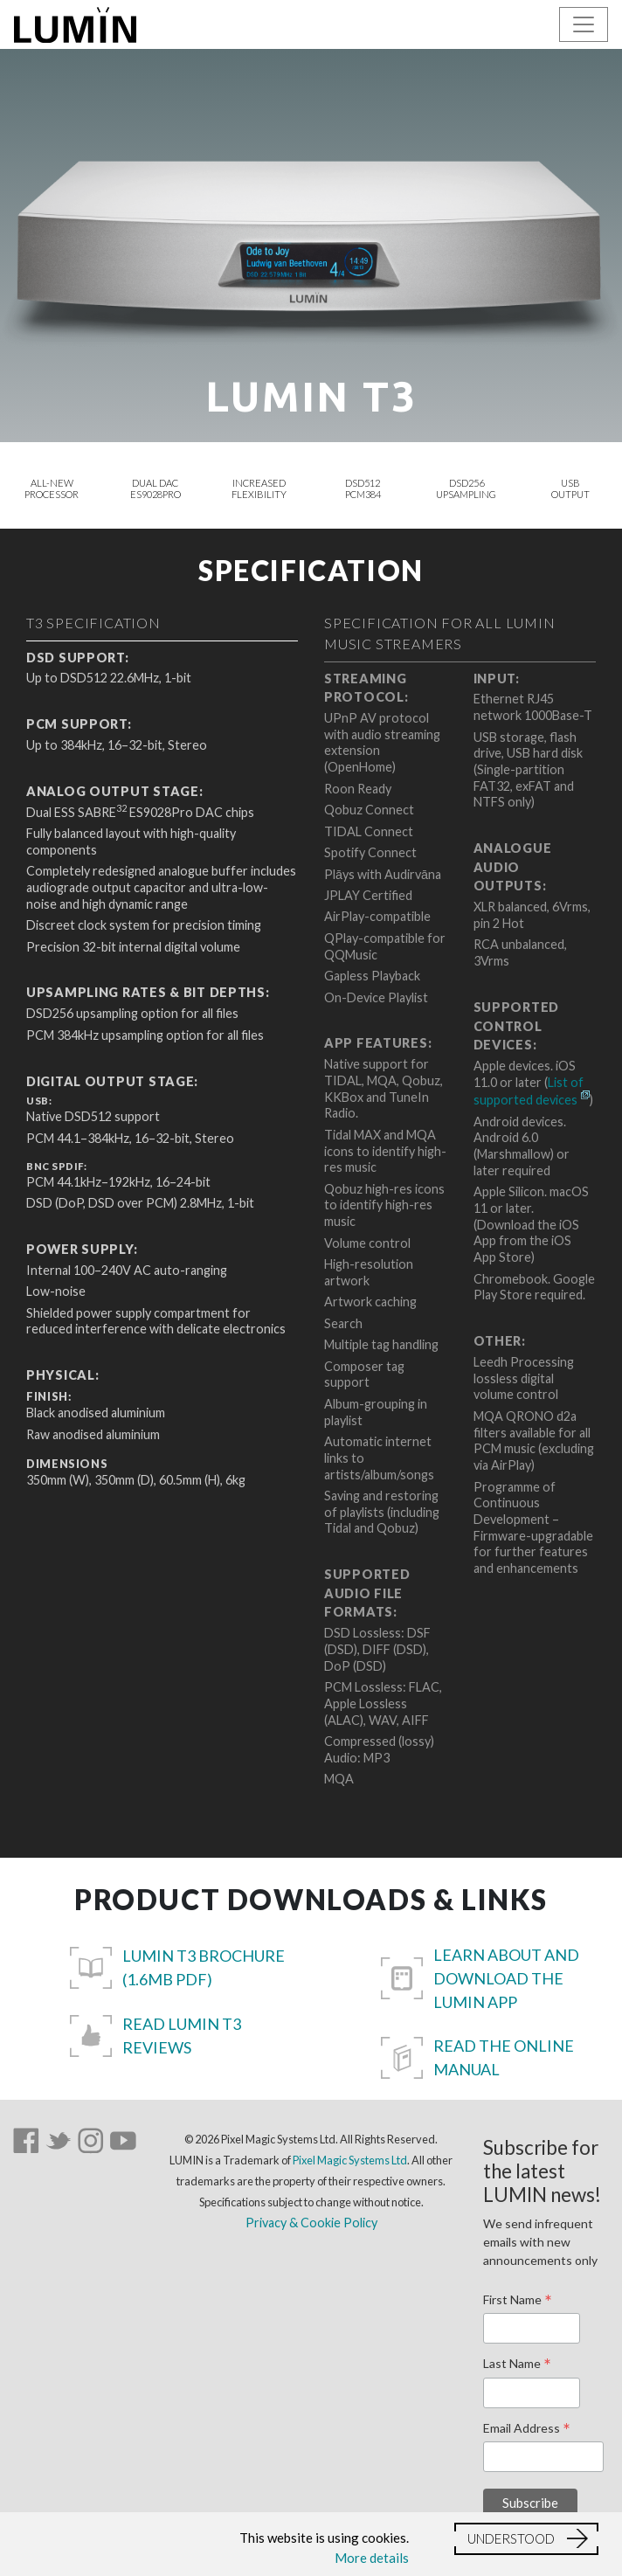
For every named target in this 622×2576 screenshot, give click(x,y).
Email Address (526, 2429)
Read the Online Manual (503, 2057)
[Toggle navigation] (583, 24)
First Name (517, 2300)
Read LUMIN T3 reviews (181, 2035)
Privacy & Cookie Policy (311, 2222)
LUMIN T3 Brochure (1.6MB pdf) (203, 1967)
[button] (526, 2539)
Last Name (517, 2364)
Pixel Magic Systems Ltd (350, 2160)
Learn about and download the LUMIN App (506, 1978)
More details (372, 2558)
